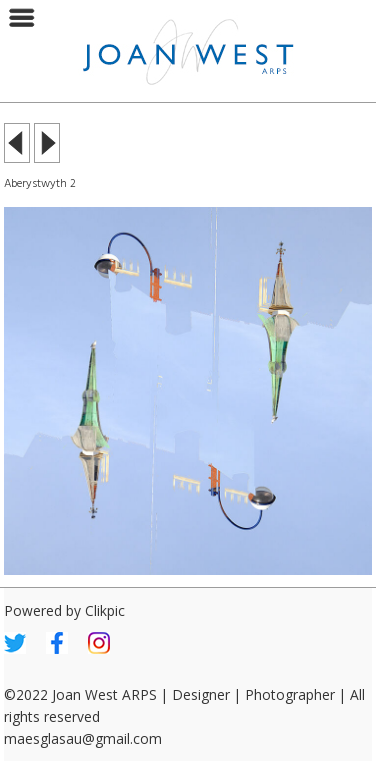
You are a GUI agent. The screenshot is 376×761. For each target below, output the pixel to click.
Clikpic (105, 610)
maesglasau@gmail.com (83, 738)
